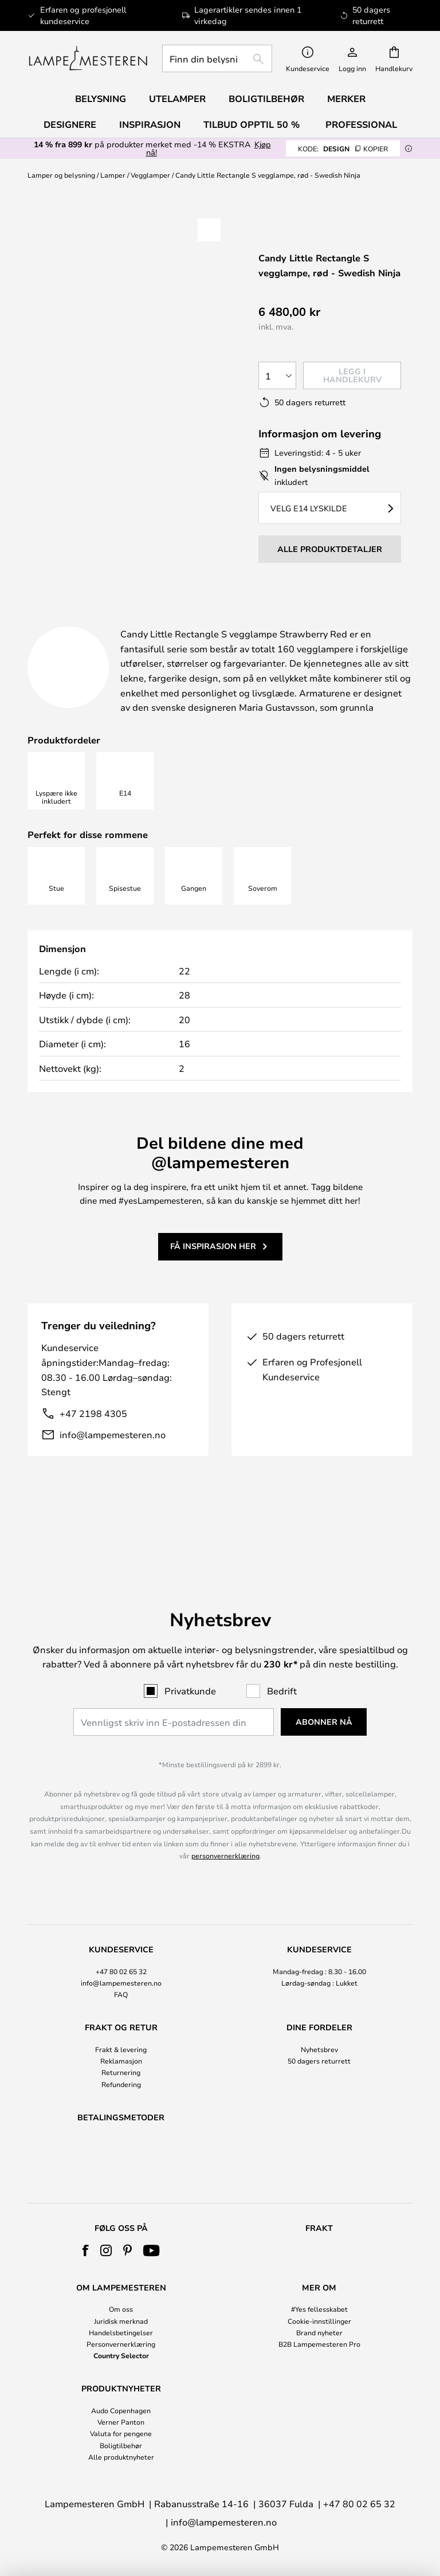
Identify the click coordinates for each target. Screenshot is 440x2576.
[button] (209, 229)
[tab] (105, 622)
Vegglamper (150, 174)
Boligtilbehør (121, 2445)
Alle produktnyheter (121, 2456)
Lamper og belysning (61, 174)
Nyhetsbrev (319, 2019)
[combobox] (217, 58)
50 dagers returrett (319, 2031)
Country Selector (121, 2355)
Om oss (121, 2308)
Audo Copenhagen (121, 2410)
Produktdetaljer (265, 621)
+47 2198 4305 (93, 1442)
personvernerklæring (225, 1826)
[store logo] (88, 58)
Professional (361, 124)
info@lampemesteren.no (113, 1464)
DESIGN (343, 148)
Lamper (112, 174)
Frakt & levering (121, 2019)
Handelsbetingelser (121, 2332)
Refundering (121, 2054)
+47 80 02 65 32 (121, 1941)
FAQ (121, 1964)
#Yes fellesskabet (319, 2308)
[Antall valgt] (277, 375)
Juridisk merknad (121, 2321)
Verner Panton (120, 2421)
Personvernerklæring (121, 2343)
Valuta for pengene (121, 2433)
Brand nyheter (319, 2332)
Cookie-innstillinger (319, 2321)
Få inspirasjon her (213, 1275)
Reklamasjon (121, 2031)
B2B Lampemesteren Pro (319, 2343)
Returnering (120, 2043)
